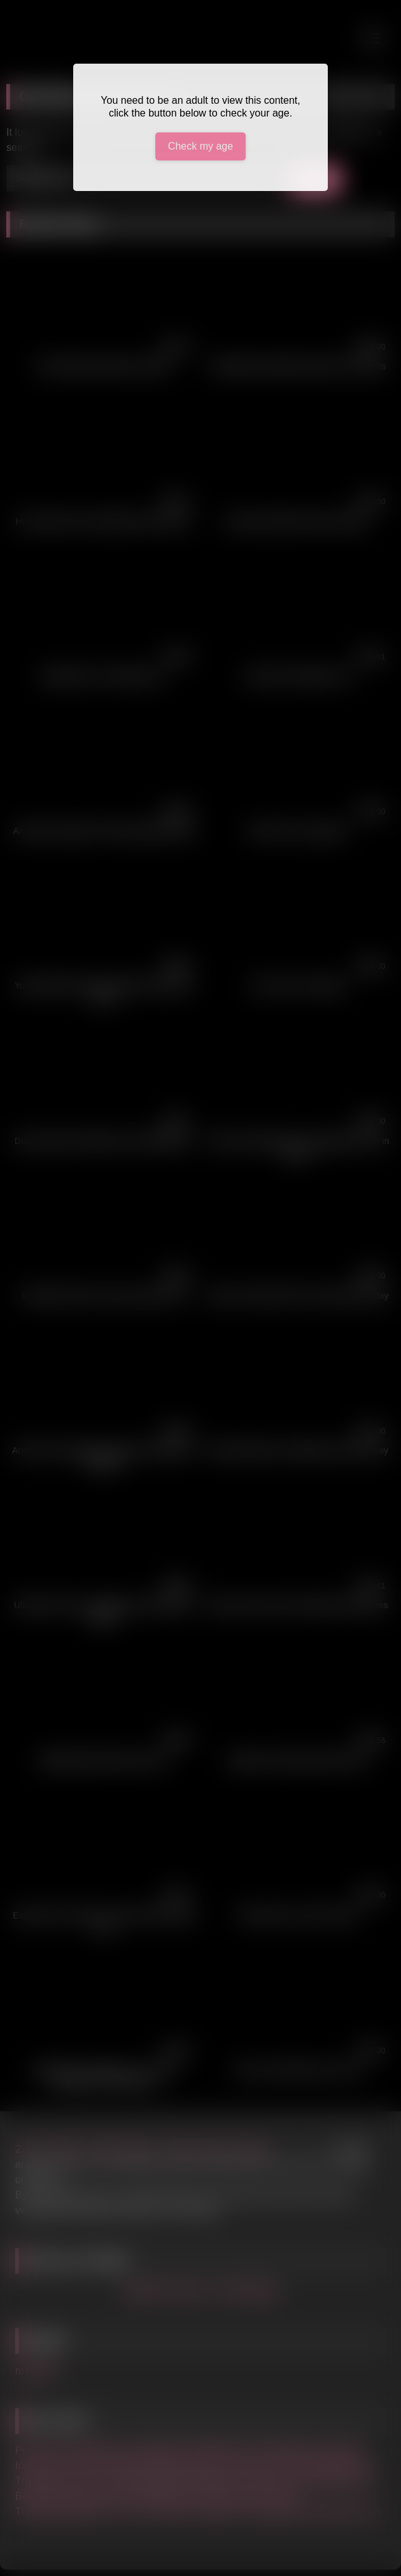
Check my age (200, 146)
